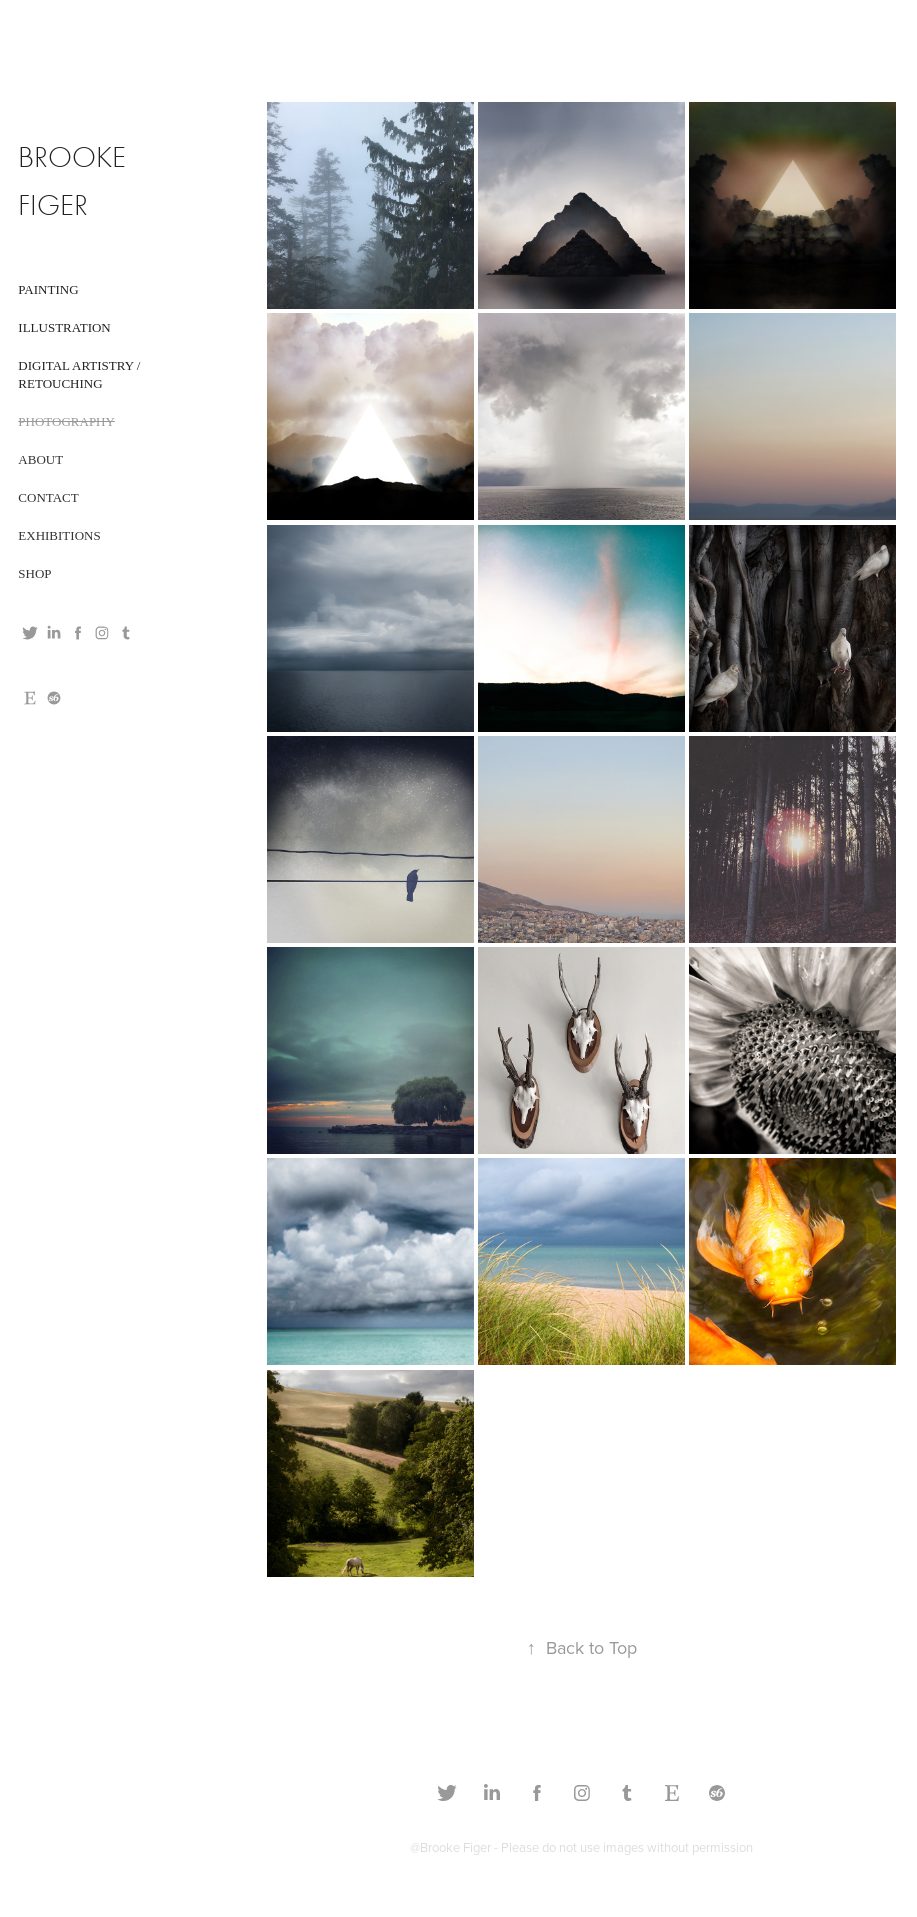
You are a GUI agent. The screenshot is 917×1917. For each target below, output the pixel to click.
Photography (66, 421)
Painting (48, 289)
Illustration (64, 327)
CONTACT (48, 497)
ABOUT (40, 459)
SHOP (34, 573)
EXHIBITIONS (59, 535)
